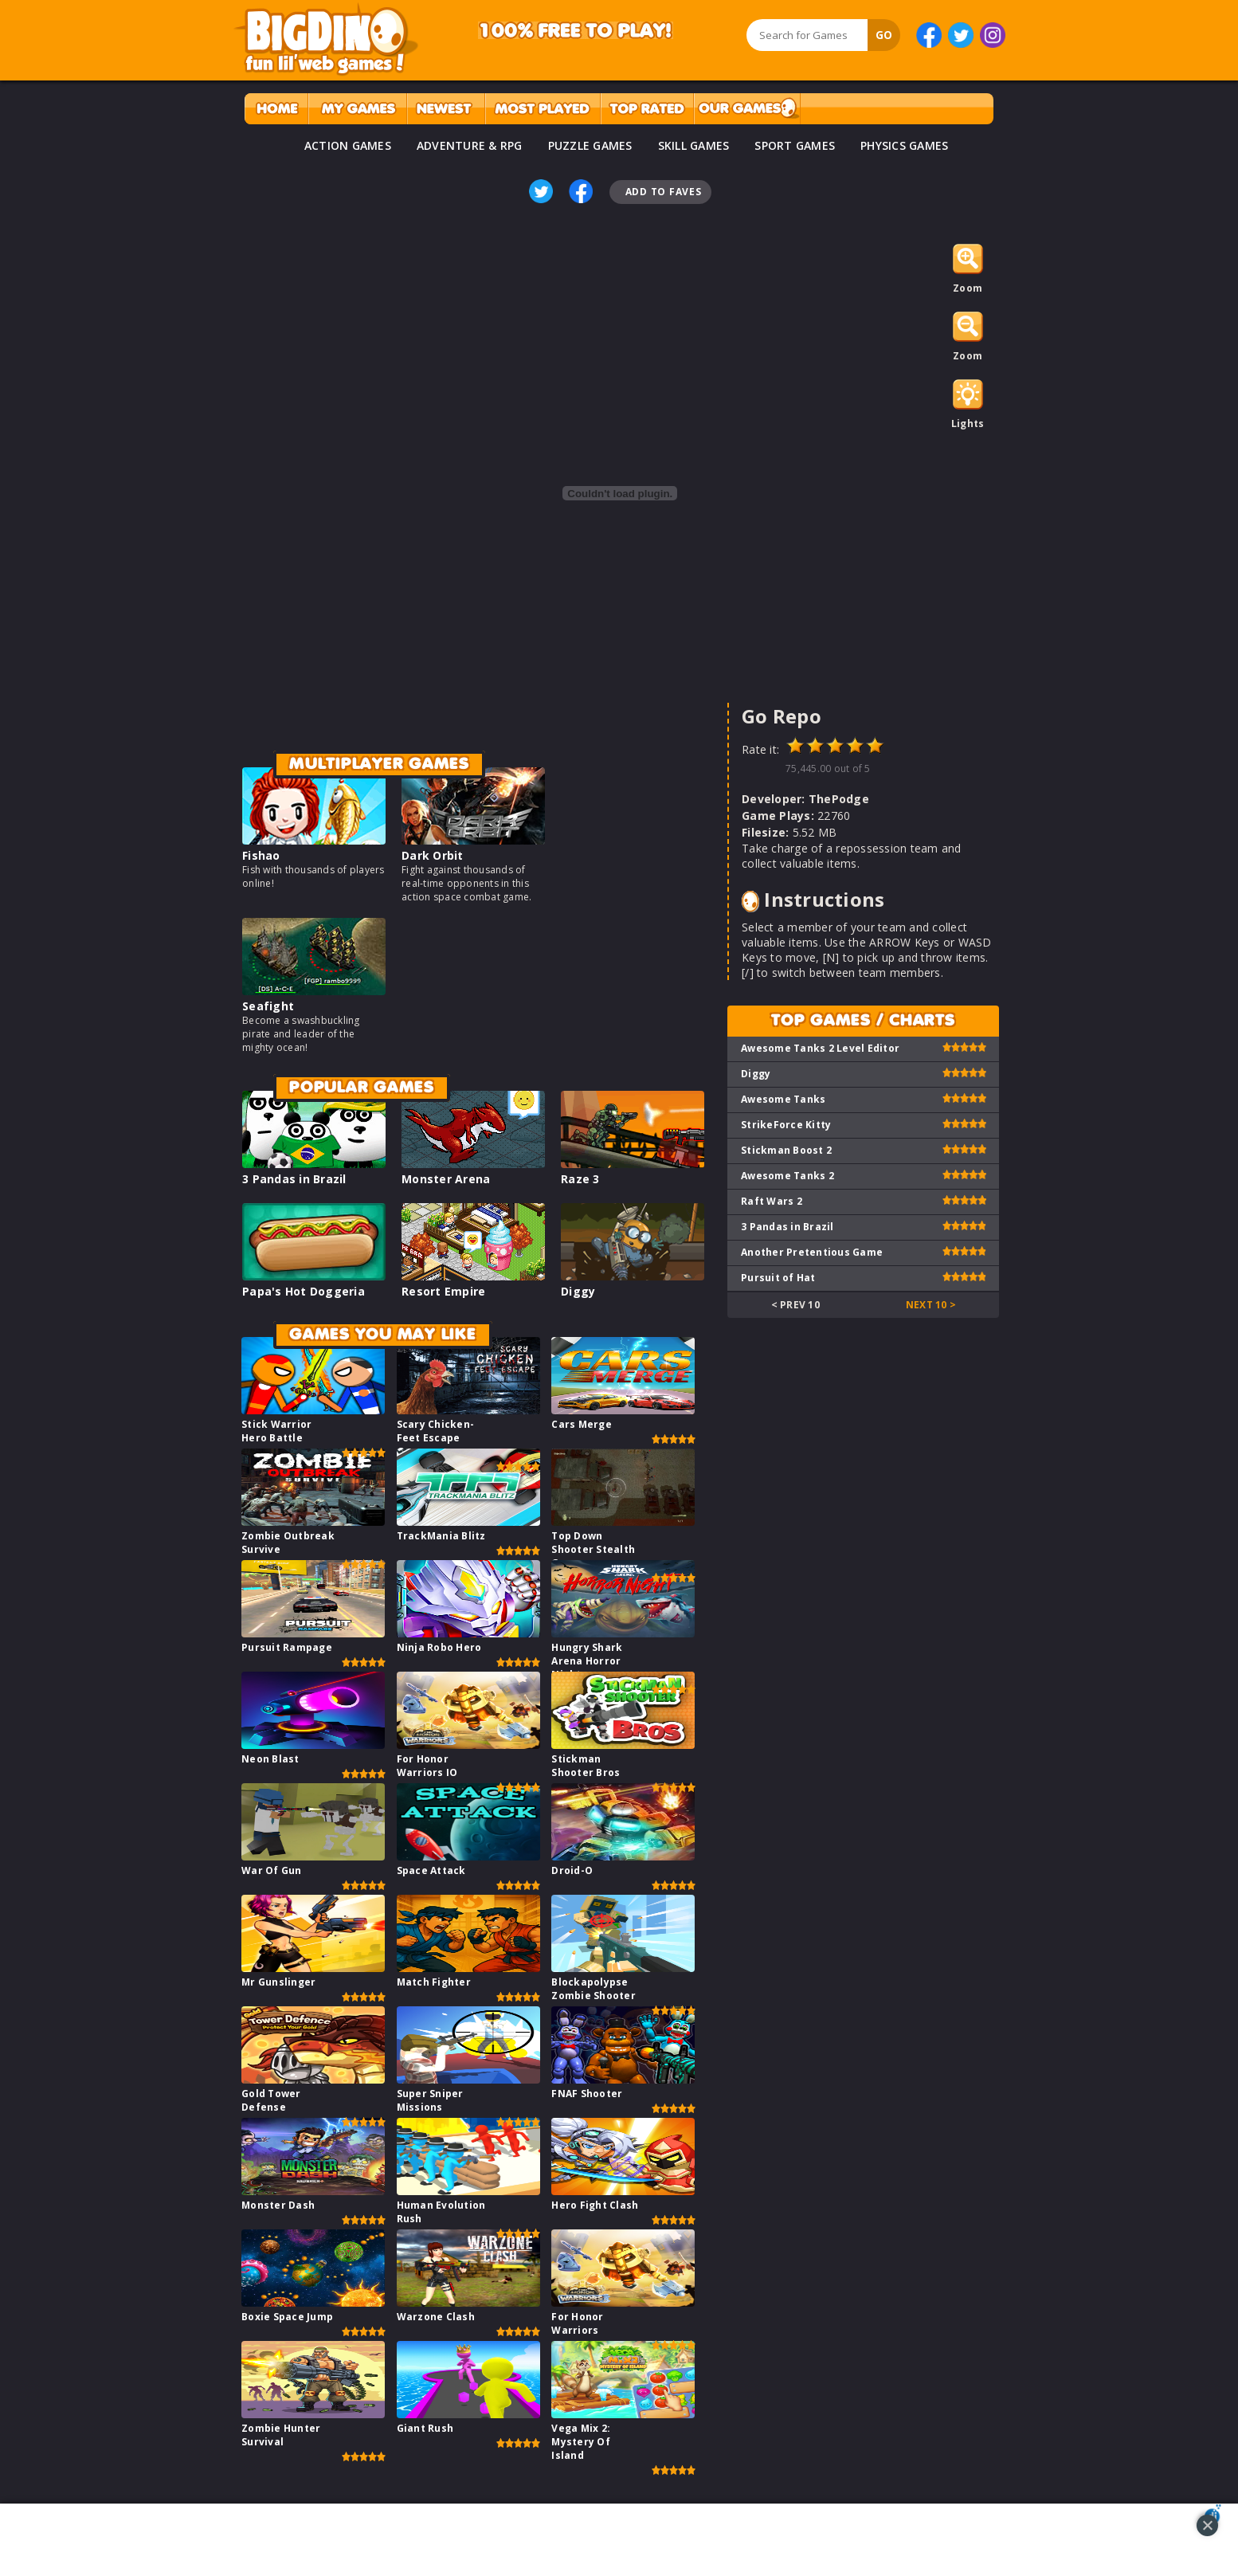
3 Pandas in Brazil (294, 1178)
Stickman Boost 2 (786, 1150)
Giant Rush (425, 2428)
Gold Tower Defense (271, 2100)
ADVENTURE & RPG (470, 145)
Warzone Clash (436, 2316)
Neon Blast (270, 1759)
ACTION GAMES (347, 145)
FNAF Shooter (586, 2093)
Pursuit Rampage (286, 1647)
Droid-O (572, 1870)
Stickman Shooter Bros (585, 1765)
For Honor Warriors (577, 2323)
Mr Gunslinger (278, 1982)
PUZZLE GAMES (590, 145)
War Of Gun (271, 1870)
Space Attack (431, 1870)
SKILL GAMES (694, 145)
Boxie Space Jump (287, 2316)
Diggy (578, 1291)
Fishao (261, 855)
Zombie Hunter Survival (280, 2435)
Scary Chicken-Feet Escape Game (436, 1437)
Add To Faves (663, 191)
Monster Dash (278, 2205)
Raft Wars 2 (771, 1201)
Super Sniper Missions (430, 2100)
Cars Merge (581, 1424)
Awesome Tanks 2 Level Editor (820, 1048)
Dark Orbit (433, 855)
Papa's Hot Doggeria (303, 1291)
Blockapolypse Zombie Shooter (593, 1988)
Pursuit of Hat (778, 1277)
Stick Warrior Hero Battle (276, 1431)
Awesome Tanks (783, 1099)
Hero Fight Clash (594, 2205)
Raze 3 (580, 1178)
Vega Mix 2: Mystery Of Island (580, 2441)
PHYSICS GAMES (904, 145)
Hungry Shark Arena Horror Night (586, 1661)
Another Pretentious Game (812, 1252)
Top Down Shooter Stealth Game (593, 1549)
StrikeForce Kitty (786, 1124)
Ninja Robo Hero (439, 1647)
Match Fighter (434, 1982)
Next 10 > (931, 1305)
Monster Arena (446, 1178)
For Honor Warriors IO (427, 1765)
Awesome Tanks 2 (787, 1175)
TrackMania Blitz (441, 1536)
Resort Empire (443, 1291)
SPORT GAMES (794, 145)
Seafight (268, 1006)
